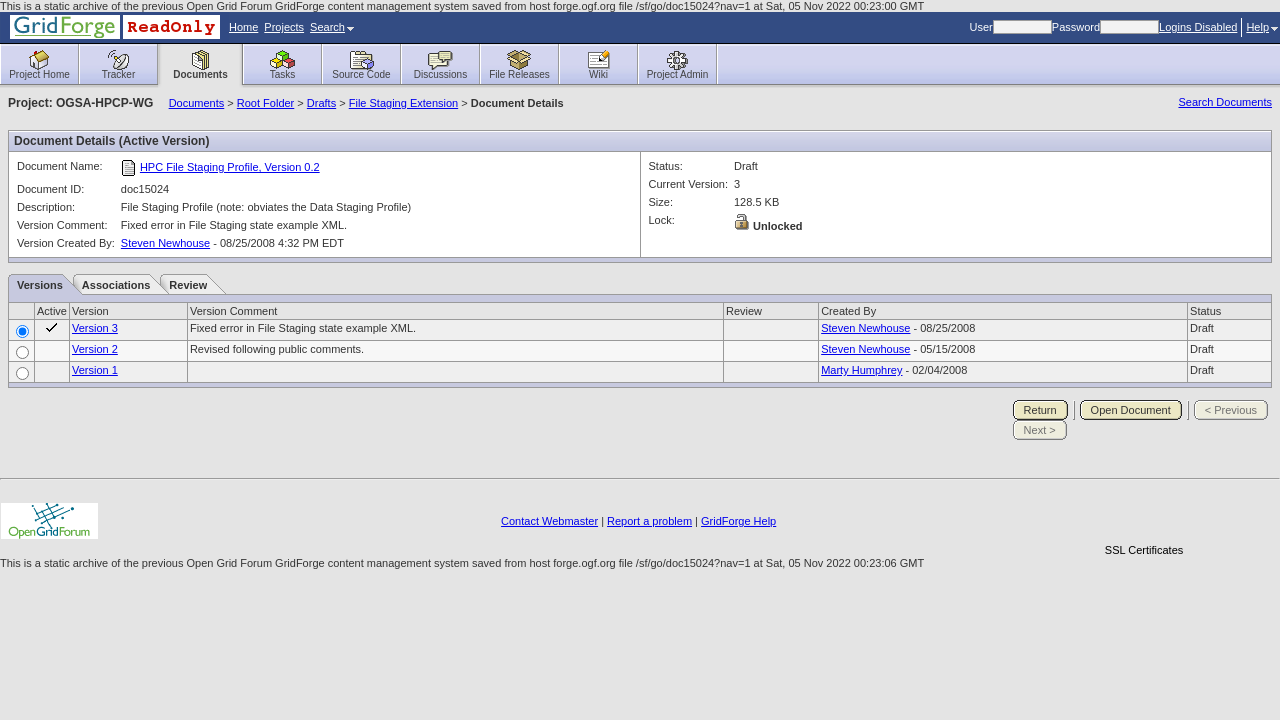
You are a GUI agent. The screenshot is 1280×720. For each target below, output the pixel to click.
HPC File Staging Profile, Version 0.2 (230, 167)
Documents (197, 103)
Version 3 (95, 328)
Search (332, 27)
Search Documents (1225, 102)
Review (188, 285)
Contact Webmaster (549, 521)
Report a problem (649, 521)
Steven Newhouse (165, 243)
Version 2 (95, 349)
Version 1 (95, 370)
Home (243, 27)
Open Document (1131, 410)
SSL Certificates (1144, 550)
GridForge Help (738, 521)
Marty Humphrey (861, 370)
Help (1262, 27)
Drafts (321, 103)
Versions (40, 285)
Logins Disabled (1198, 27)
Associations (116, 285)
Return (1040, 410)
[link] (1144, 515)
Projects (284, 27)
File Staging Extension (403, 103)
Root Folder (265, 103)
